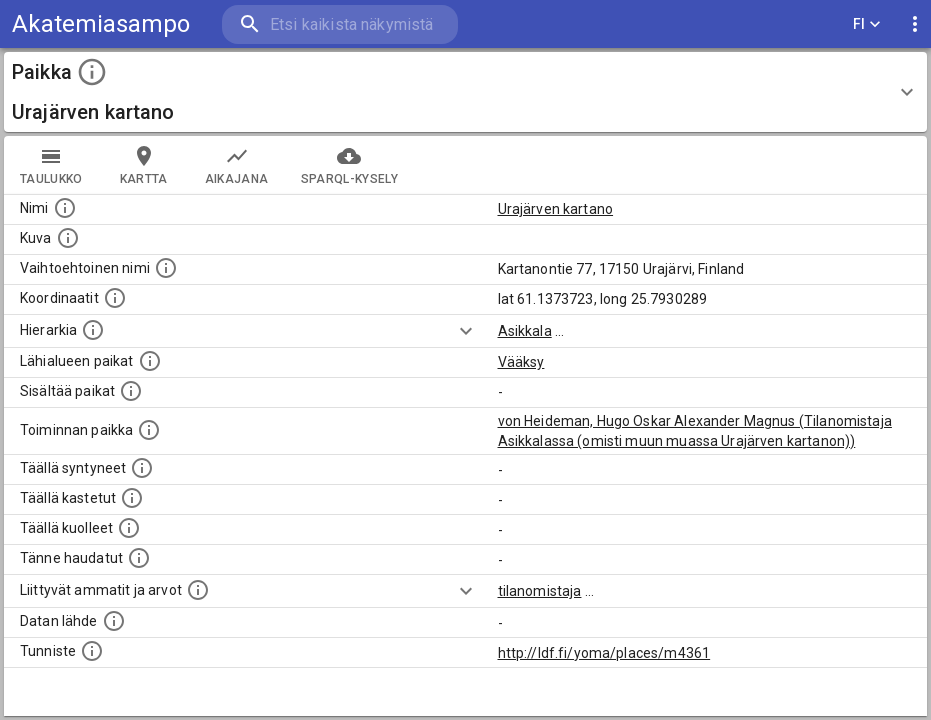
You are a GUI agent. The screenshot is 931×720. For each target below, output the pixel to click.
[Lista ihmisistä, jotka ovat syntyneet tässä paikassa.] (142, 468)
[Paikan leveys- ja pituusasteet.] (115, 298)
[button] (465, 92)
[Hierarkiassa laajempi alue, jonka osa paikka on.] (93, 330)
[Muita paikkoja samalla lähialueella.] (150, 361)
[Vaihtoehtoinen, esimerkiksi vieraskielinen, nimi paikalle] (166, 268)
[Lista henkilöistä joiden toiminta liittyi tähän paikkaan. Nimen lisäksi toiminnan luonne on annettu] (149, 430)
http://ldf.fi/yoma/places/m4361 (604, 653)
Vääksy (521, 362)
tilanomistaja (540, 591)
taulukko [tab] (51, 165)
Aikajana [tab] (237, 165)
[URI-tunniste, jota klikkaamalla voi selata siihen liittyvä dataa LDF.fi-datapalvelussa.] (92, 651)
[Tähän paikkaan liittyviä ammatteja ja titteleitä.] (198, 590)
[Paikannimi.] (65, 208)
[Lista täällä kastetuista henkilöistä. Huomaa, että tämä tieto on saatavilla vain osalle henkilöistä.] (132, 498)
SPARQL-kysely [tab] (349, 165)
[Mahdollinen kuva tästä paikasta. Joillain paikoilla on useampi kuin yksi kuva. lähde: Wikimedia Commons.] (68, 238)
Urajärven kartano (556, 209)
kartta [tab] (144, 165)
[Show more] (466, 331)
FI (867, 24)
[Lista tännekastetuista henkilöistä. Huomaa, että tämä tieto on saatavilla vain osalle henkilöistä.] (139, 558)
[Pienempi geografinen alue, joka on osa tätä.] (131, 391)
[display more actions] (915, 24)
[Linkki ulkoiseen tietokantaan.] (114, 621)
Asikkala (525, 331)
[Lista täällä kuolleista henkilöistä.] (129, 528)
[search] (340, 24)
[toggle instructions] (92, 72)
